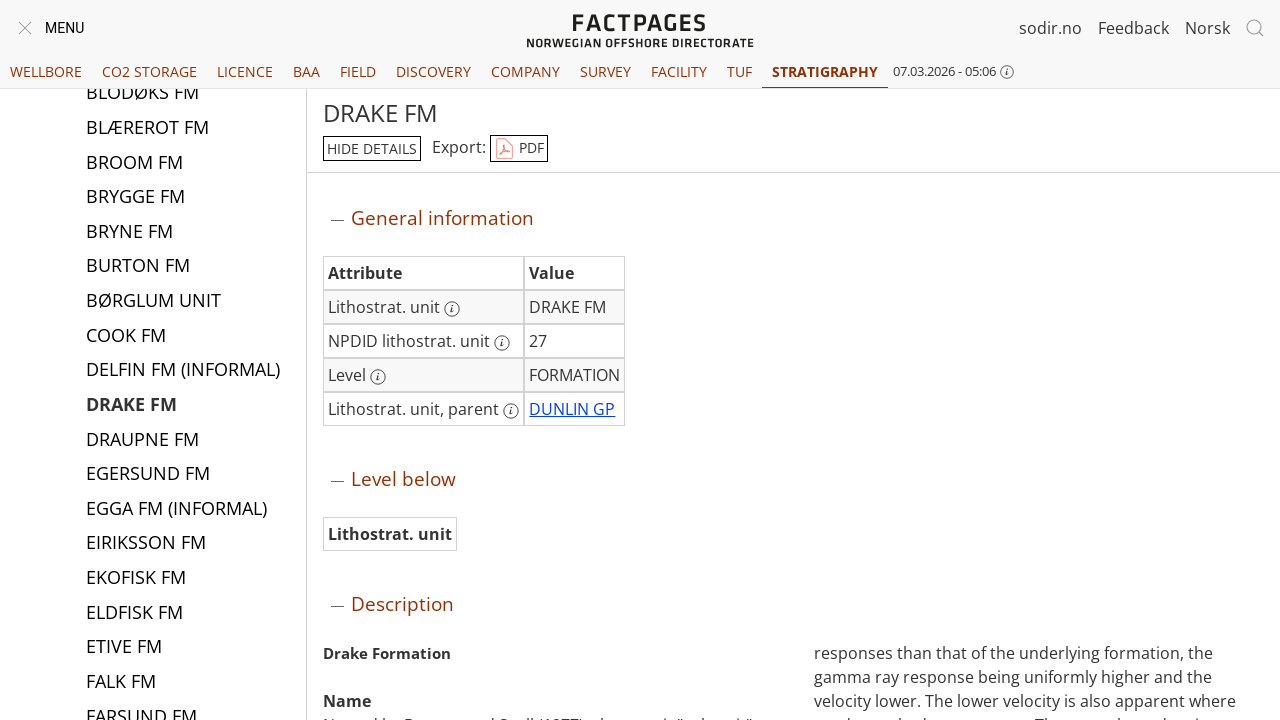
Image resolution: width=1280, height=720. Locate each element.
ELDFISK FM (134, 614)
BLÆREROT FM (147, 129)
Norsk (1207, 28)
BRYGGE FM (135, 198)
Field (358, 71)
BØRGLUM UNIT (153, 302)
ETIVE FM (124, 648)
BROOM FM (134, 164)
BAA (306, 71)
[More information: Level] (378, 377)
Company (525, 71)
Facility (679, 71)
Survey (605, 71)
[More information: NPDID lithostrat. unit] (502, 343)
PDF (519, 149)
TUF (739, 71)
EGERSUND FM (148, 475)
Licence (245, 71)
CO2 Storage (149, 71)
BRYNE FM (129, 233)
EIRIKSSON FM (146, 544)
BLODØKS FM (142, 94)
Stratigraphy (825, 71)
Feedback (1133, 28)
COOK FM (126, 337)
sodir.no (1050, 28)
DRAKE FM (131, 406)
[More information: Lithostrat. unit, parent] (511, 411)
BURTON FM (138, 267)
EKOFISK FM (136, 579)
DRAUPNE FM (142, 441)
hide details (372, 148)
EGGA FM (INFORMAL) (176, 510)
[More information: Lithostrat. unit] (452, 309)
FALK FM (121, 683)
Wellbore (46, 71)
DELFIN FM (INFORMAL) (183, 371)
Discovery (433, 71)
